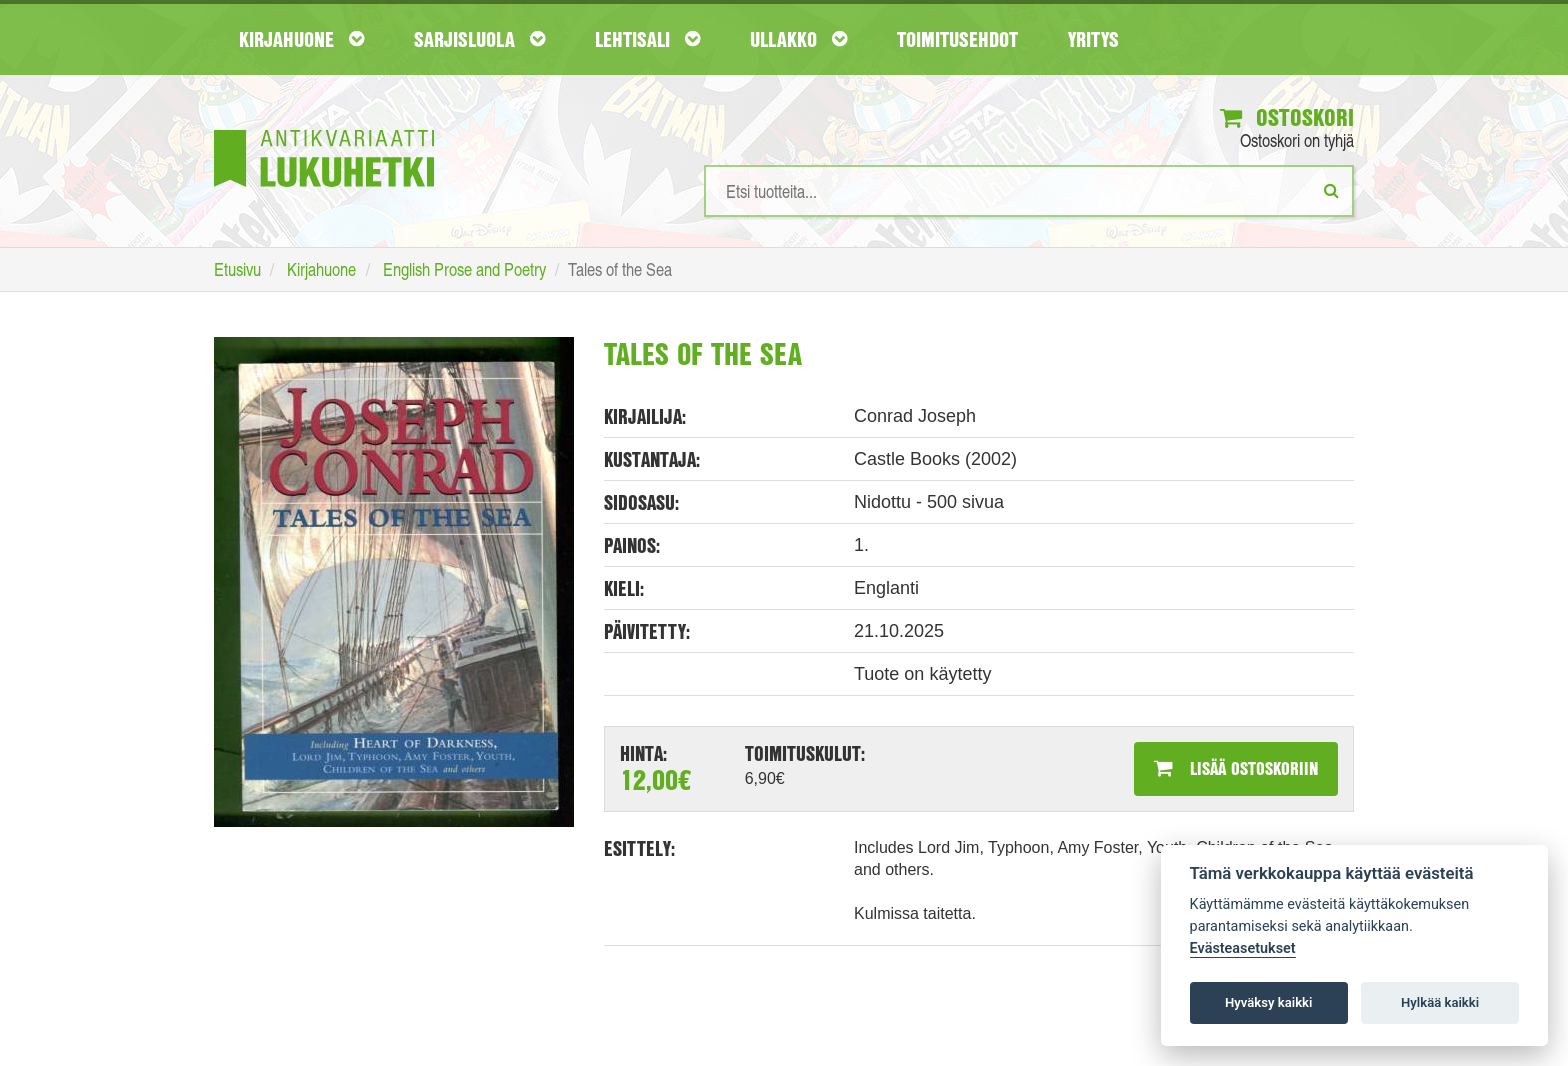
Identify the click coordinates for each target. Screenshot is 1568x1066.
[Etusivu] (324, 128)
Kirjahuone (301, 39)
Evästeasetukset (1243, 948)
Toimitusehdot (957, 39)
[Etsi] (1331, 190)
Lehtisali (647, 39)
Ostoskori (1287, 117)
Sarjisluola (479, 39)
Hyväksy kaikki (1268, 1002)
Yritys (1093, 39)
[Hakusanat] (1029, 191)
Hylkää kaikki (1440, 1002)
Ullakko (798, 39)
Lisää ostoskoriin (1236, 768)
